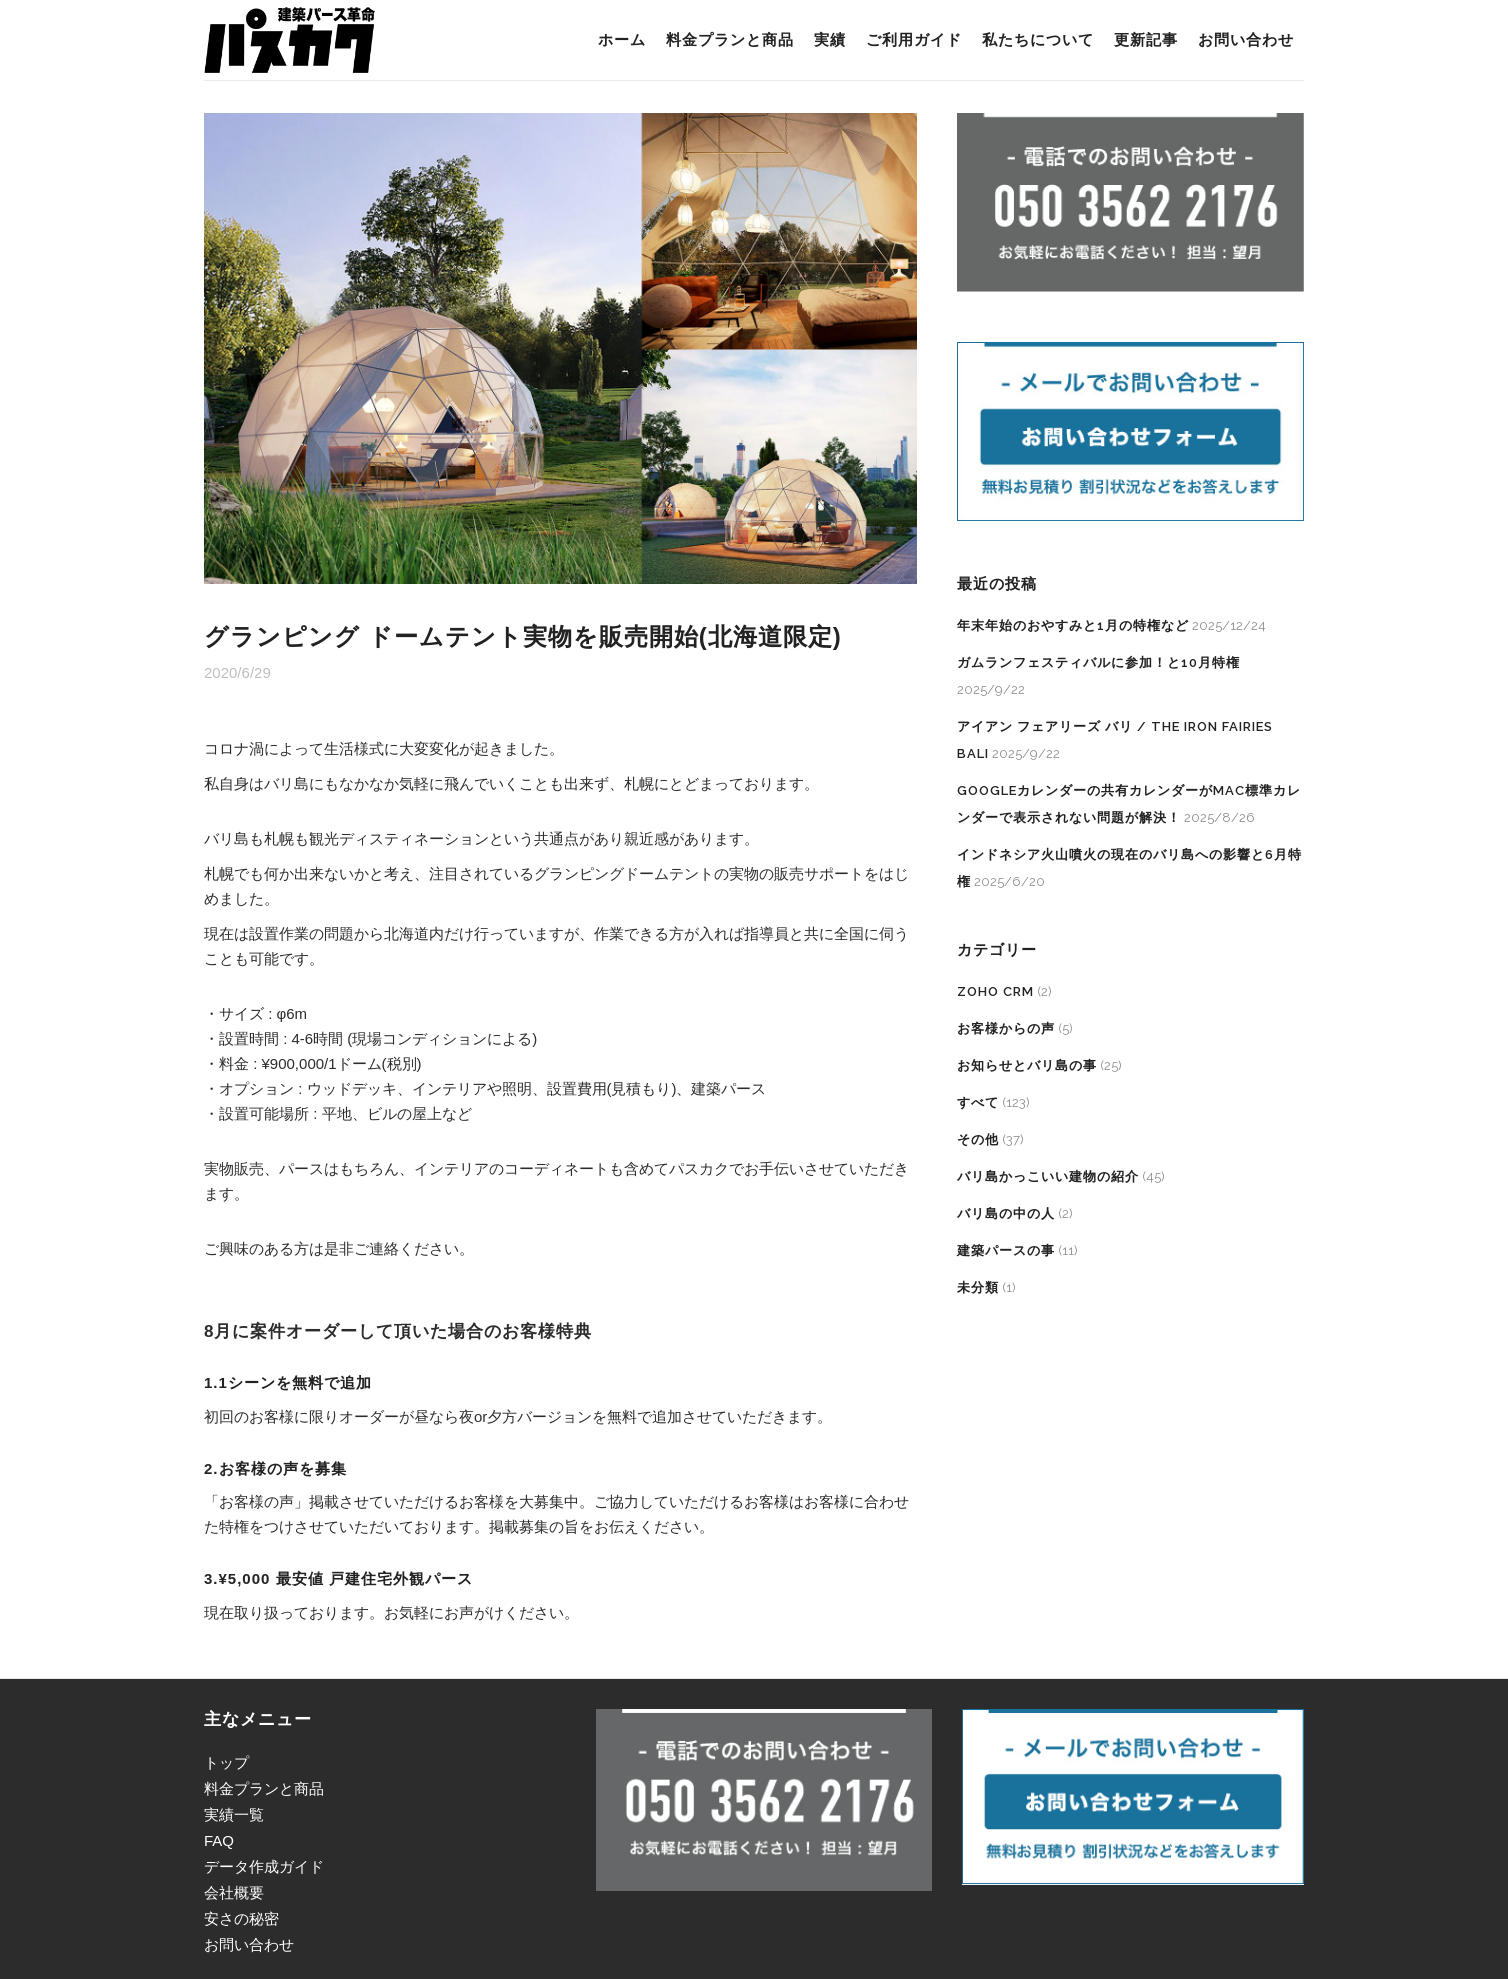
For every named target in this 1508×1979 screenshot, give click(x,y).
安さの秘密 (241, 1918)
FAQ (219, 1840)
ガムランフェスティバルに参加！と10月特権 (1098, 662)
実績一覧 (234, 1814)
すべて (978, 1102)
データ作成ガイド (264, 1866)
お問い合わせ (249, 1944)
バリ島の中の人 (1006, 1213)
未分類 (978, 1287)
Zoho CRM (995, 991)
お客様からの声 (1006, 1028)
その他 (978, 1139)
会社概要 (234, 1892)
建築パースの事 (1006, 1250)
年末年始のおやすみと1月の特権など (1073, 625)
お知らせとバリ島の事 (1027, 1065)
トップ (226, 1762)
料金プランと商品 (264, 1788)
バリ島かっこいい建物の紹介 (1048, 1176)
